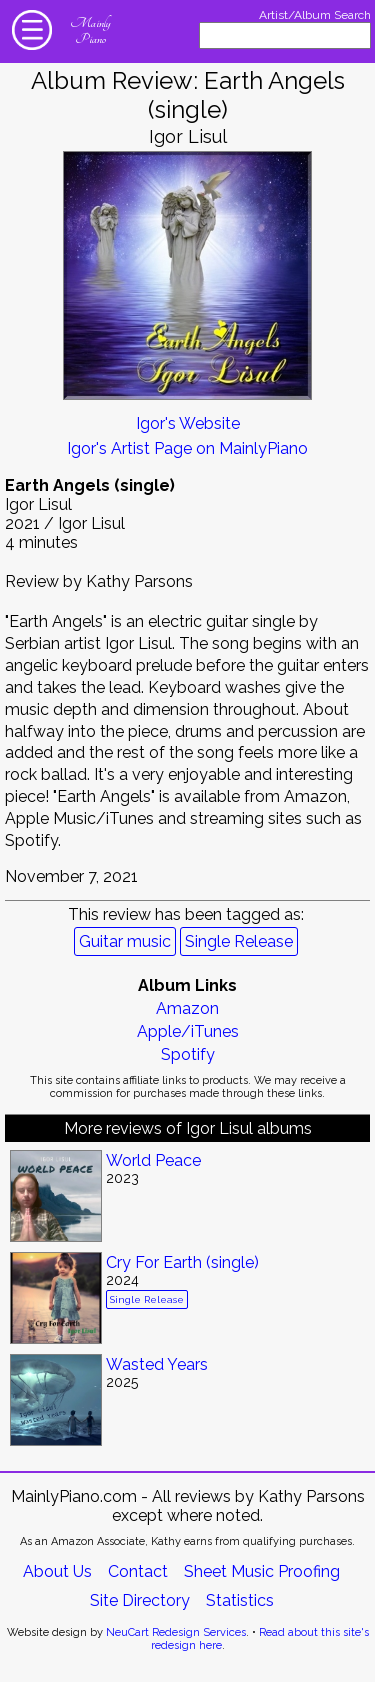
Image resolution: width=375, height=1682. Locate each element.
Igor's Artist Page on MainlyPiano (187, 448)
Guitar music (125, 941)
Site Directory (140, 1600)
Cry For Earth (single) (182, 1262)
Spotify (188, 1054)
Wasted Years (157, 1364)
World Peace (153, 1160)
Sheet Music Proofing (262, 1571)
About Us (57, 1571)
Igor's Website (188, 423)
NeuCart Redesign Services (176, 1632)
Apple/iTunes (188, 1031)
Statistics (240, 1600)
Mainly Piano (90, 31)
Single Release (239, 941)
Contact (138, 1571)
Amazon (187, 1008)
